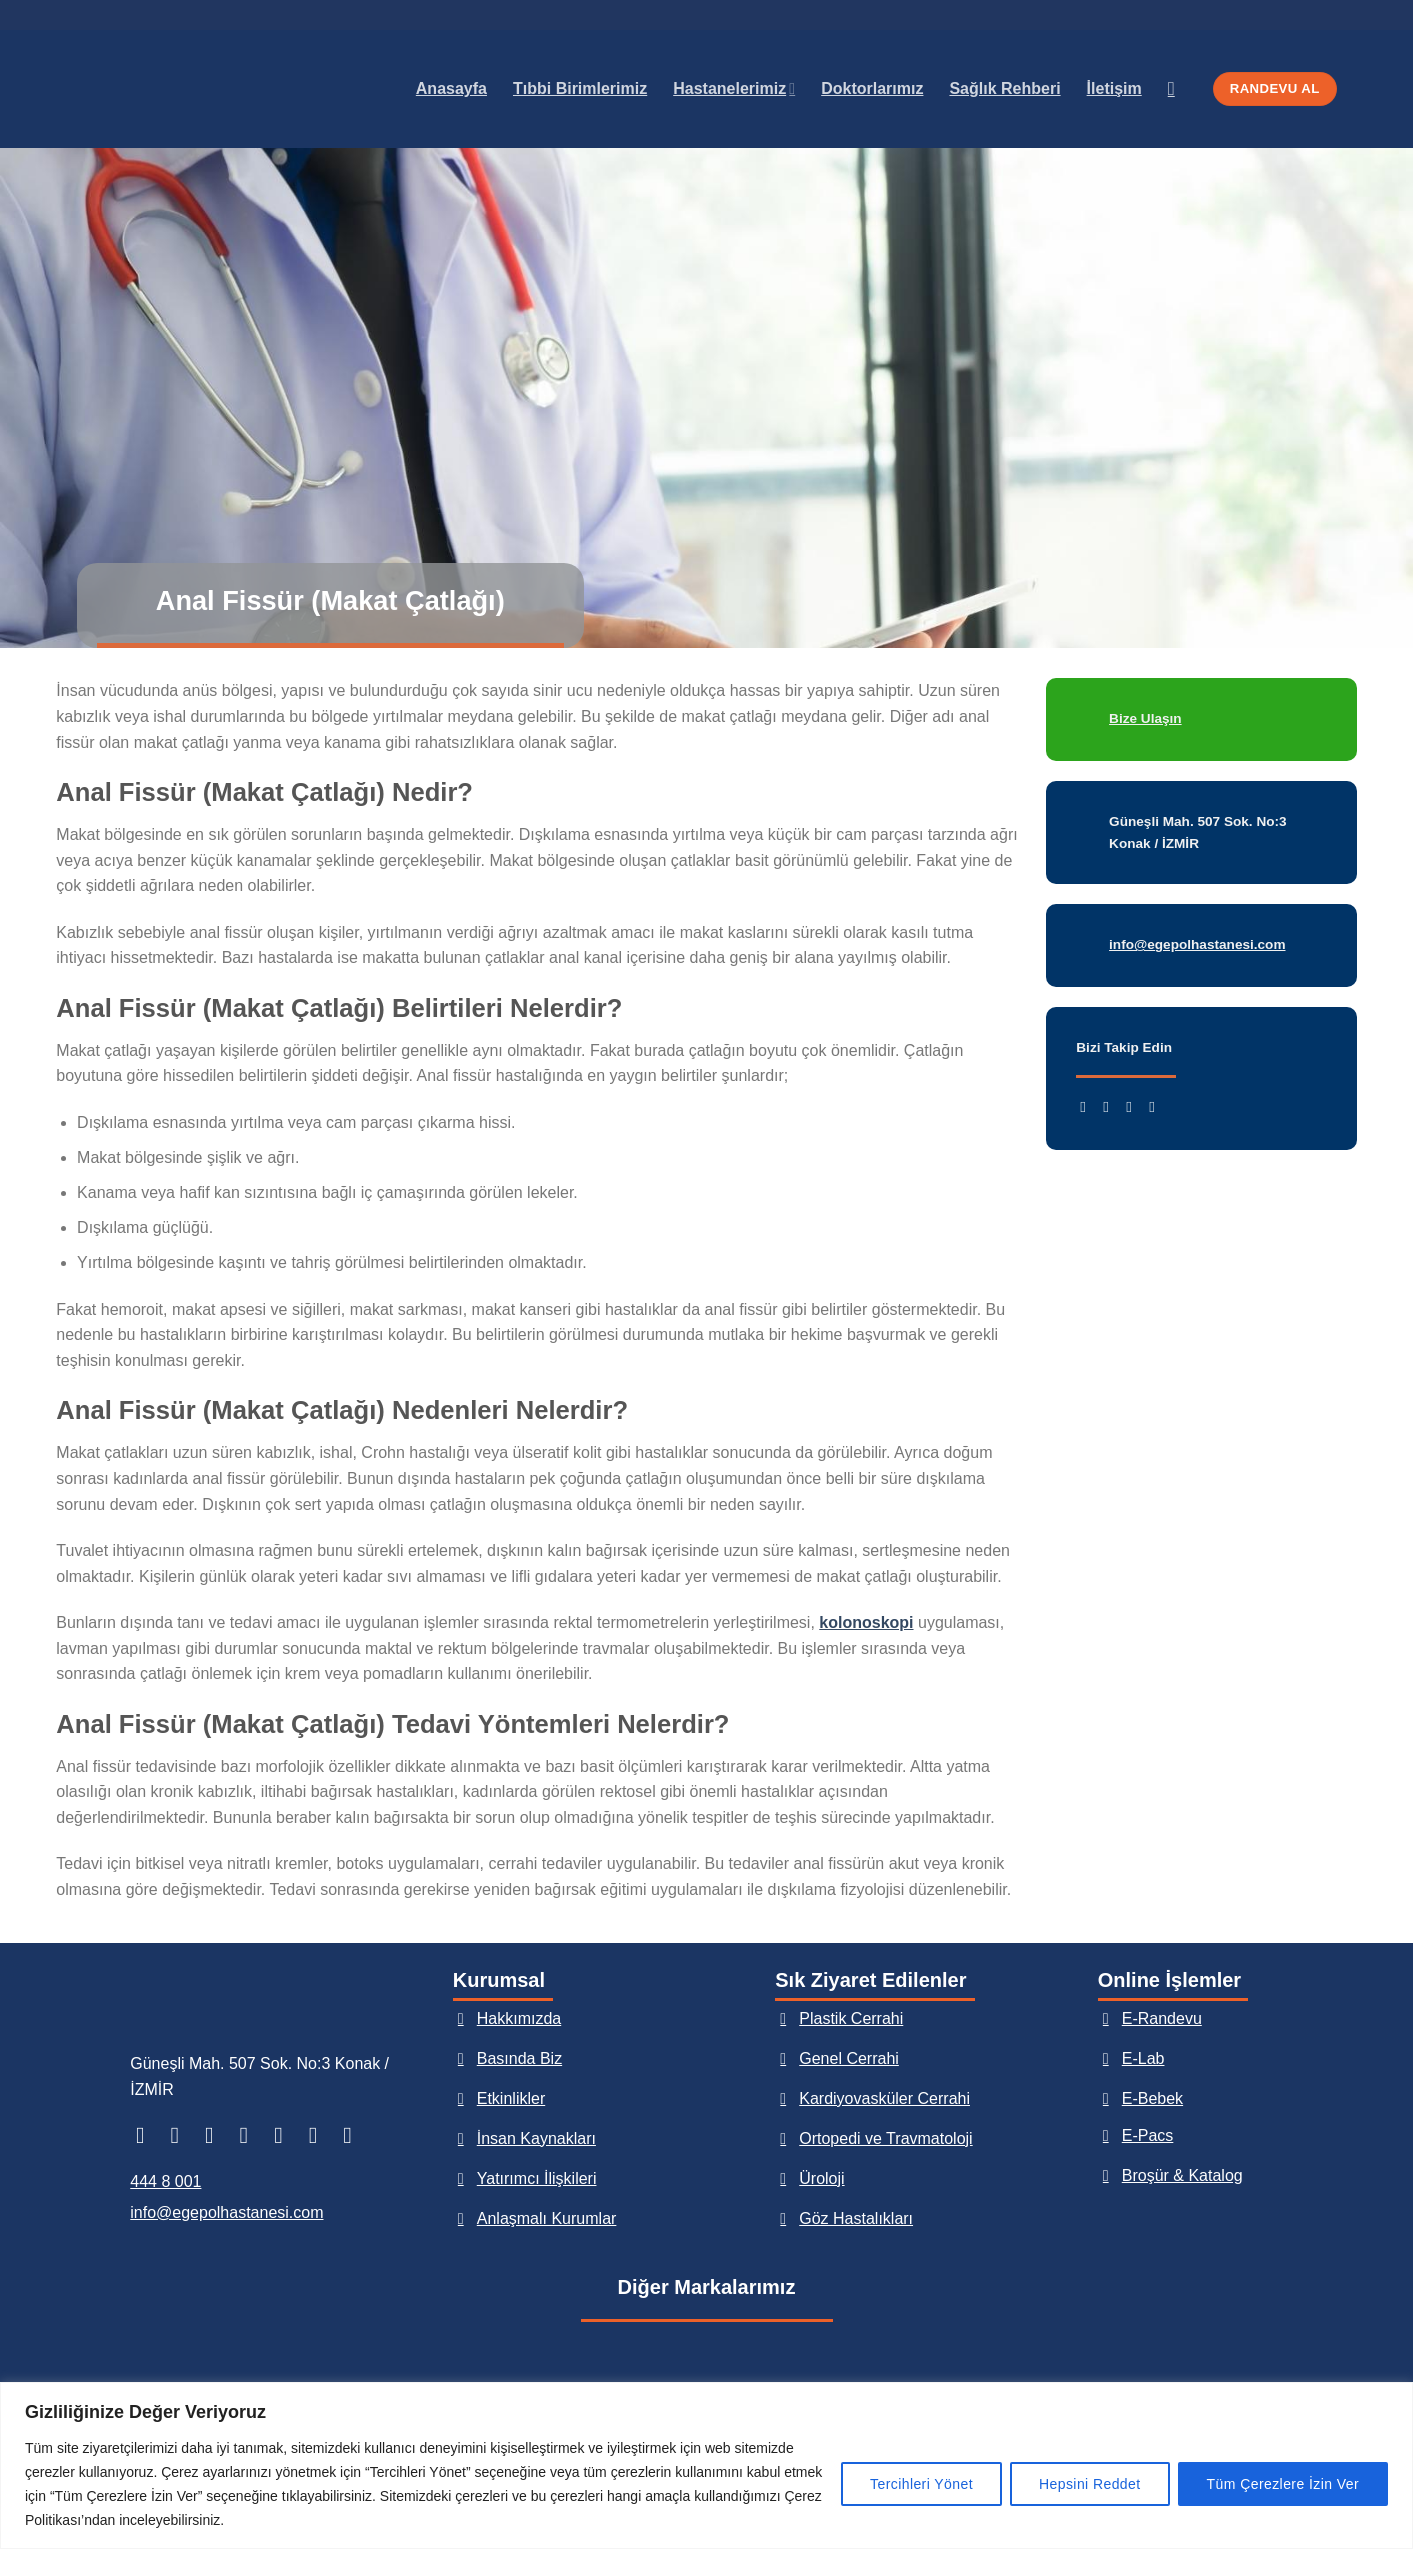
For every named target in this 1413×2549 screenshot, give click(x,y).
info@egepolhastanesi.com (226, 2212)
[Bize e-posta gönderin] (285, 2135)
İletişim (1114, 88)
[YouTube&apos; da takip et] (1156, 1106)
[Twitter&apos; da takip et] (1133, 1106)
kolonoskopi (866, 1622)
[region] (706, 2465)
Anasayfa (451, 88)
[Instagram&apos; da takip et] (1110, 1106)
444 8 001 (165, 2181)
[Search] (1177, 88)
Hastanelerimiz (734, 88)
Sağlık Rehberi (1004, 88)
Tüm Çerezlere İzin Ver (1283, 2484)
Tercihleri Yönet (921, 2484)
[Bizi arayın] (320, 2135)
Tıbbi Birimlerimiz (580, 88)
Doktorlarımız (872, 88)
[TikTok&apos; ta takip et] (216, 2135)
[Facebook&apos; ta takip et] (1087, 1106)
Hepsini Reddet (1090, 2484)
